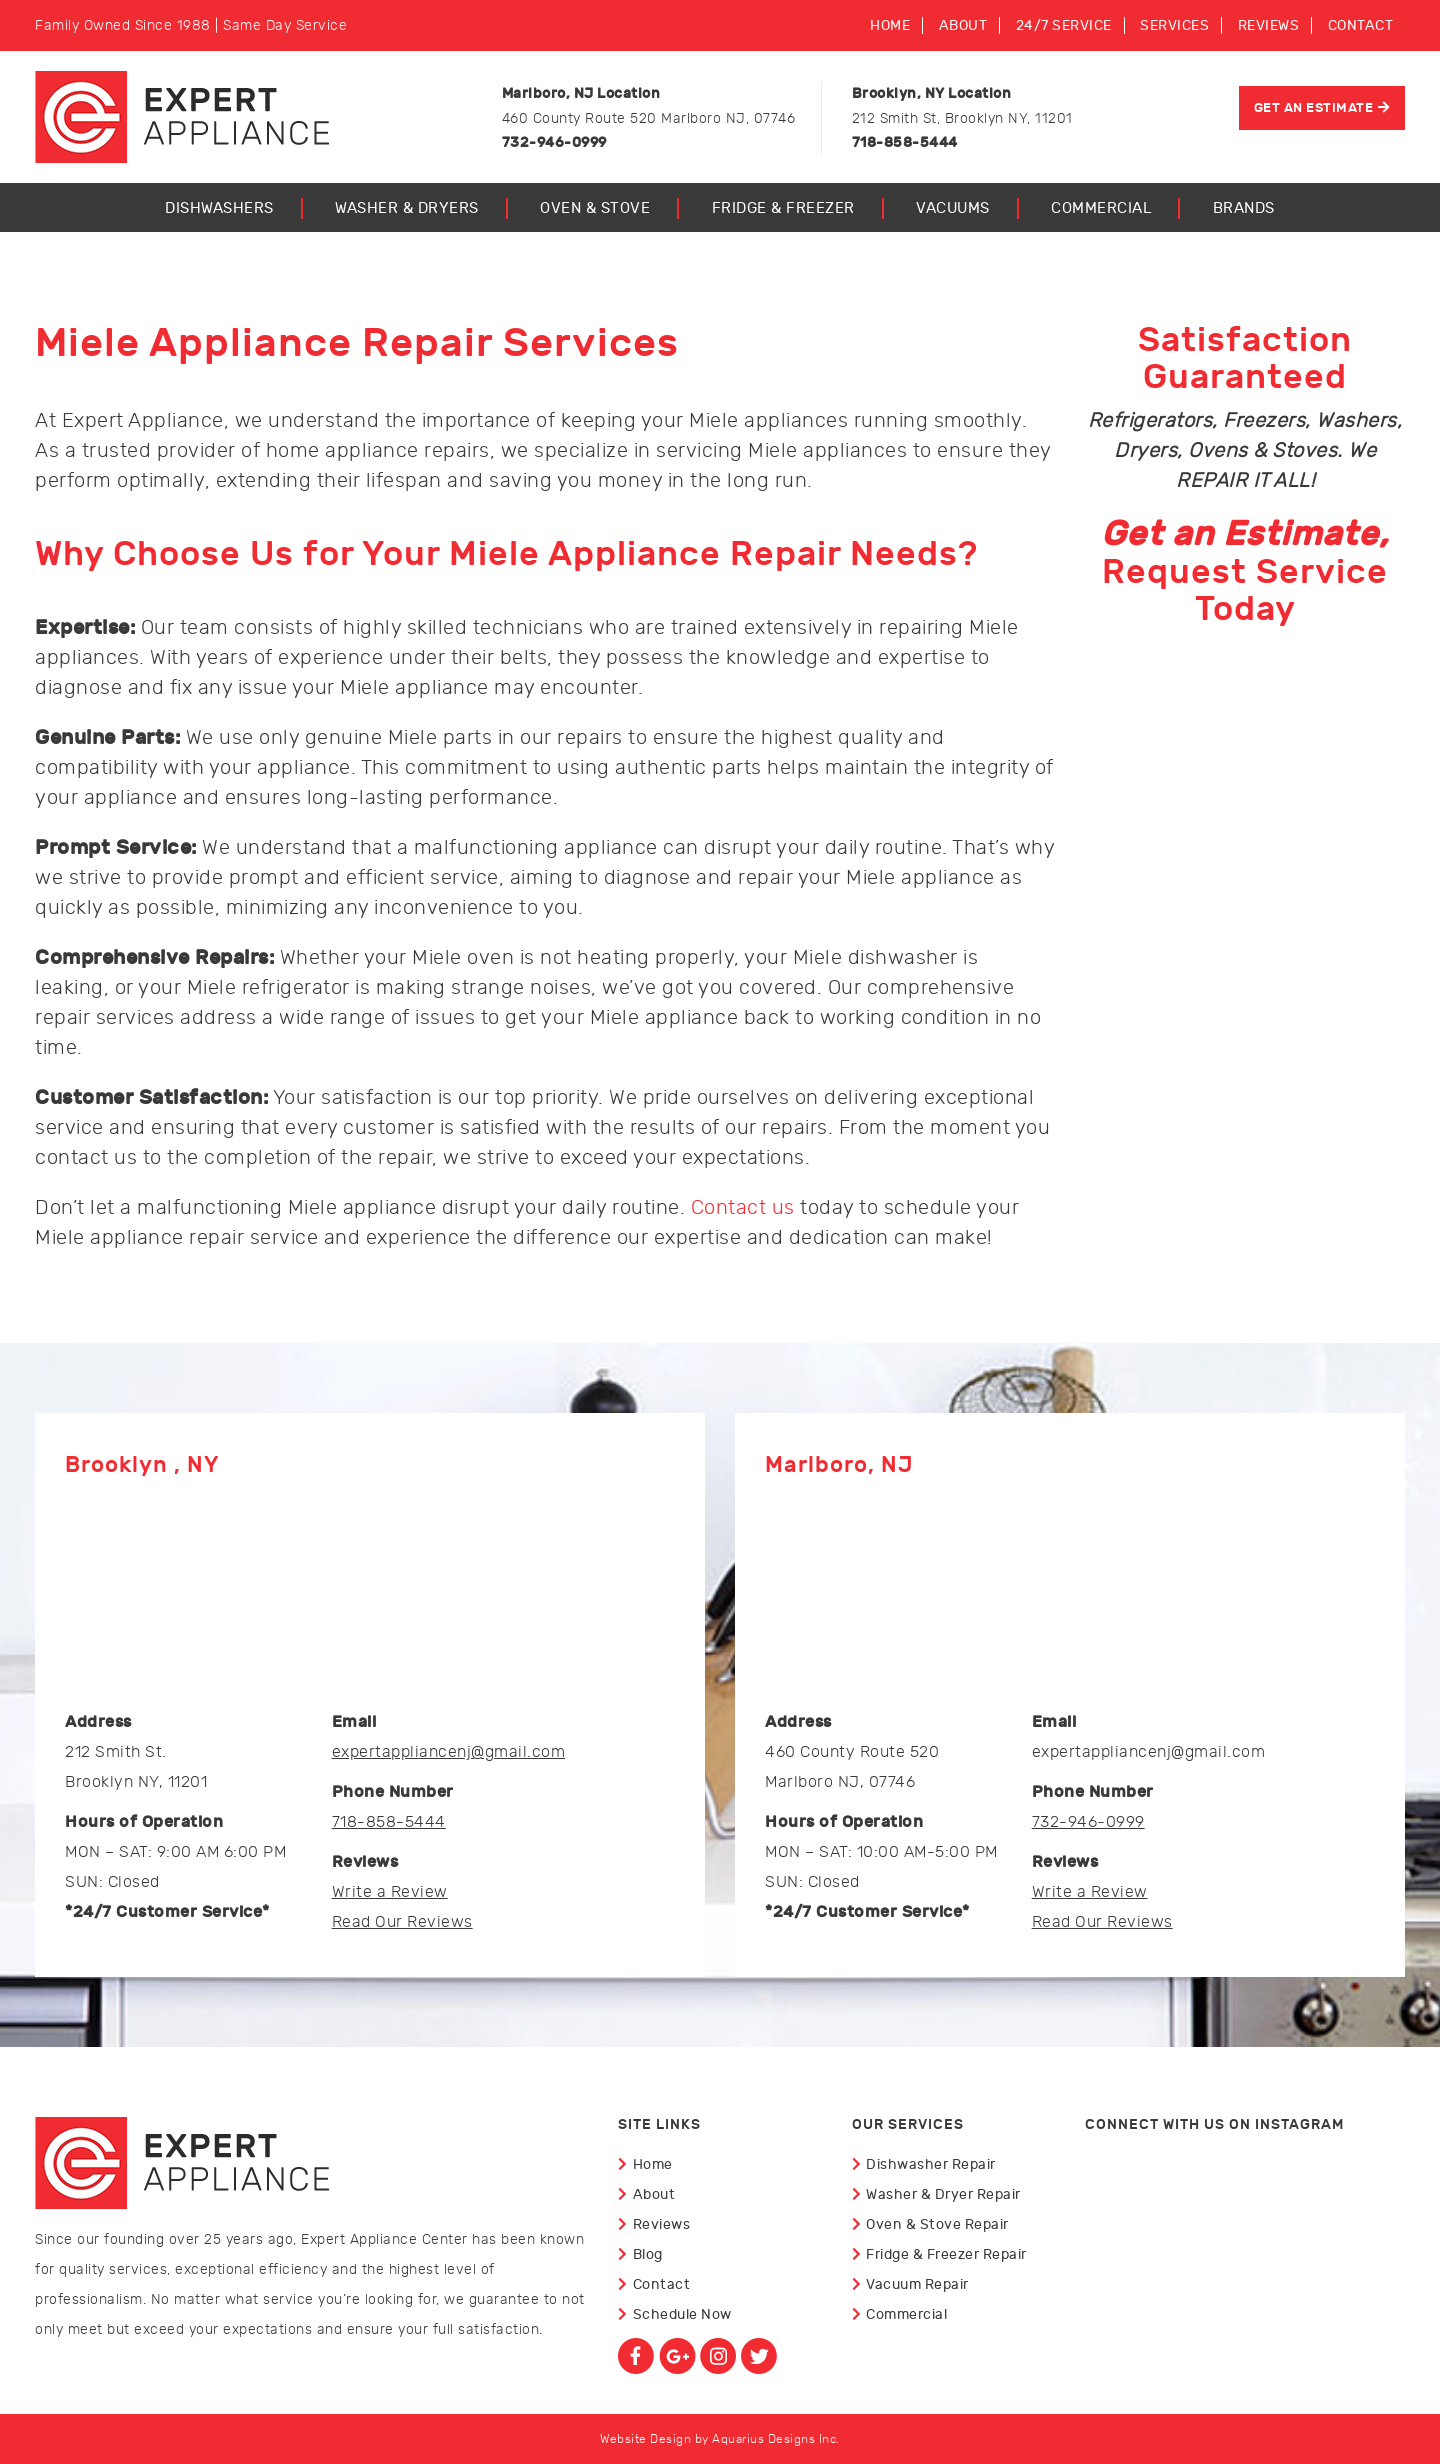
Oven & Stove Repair (937, 2224)
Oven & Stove (595, 208)
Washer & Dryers (407, 208)
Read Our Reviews (402, 1922)
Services (1174, 25)
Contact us (743, 1207)
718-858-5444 (389, 1822)
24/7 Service (1064, 25)
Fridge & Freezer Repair (946, 2254)
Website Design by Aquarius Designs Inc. (720, 2439)
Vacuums (953, 208)
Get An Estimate (1314, 108)
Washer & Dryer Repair (943, 2194)
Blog (648, 2254)
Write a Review (390, 1892)
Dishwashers (219, 208)
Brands (1244, 208)
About (963, 25)
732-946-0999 (1088, 1822)
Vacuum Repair (917, 2284)
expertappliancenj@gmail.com (449, 1752)
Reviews (1269, 25)
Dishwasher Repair (931, 2164)
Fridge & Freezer (783, 208)
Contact (1361, 25)
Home (890, 25)
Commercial (1101, 208)
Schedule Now (682, 2314)
